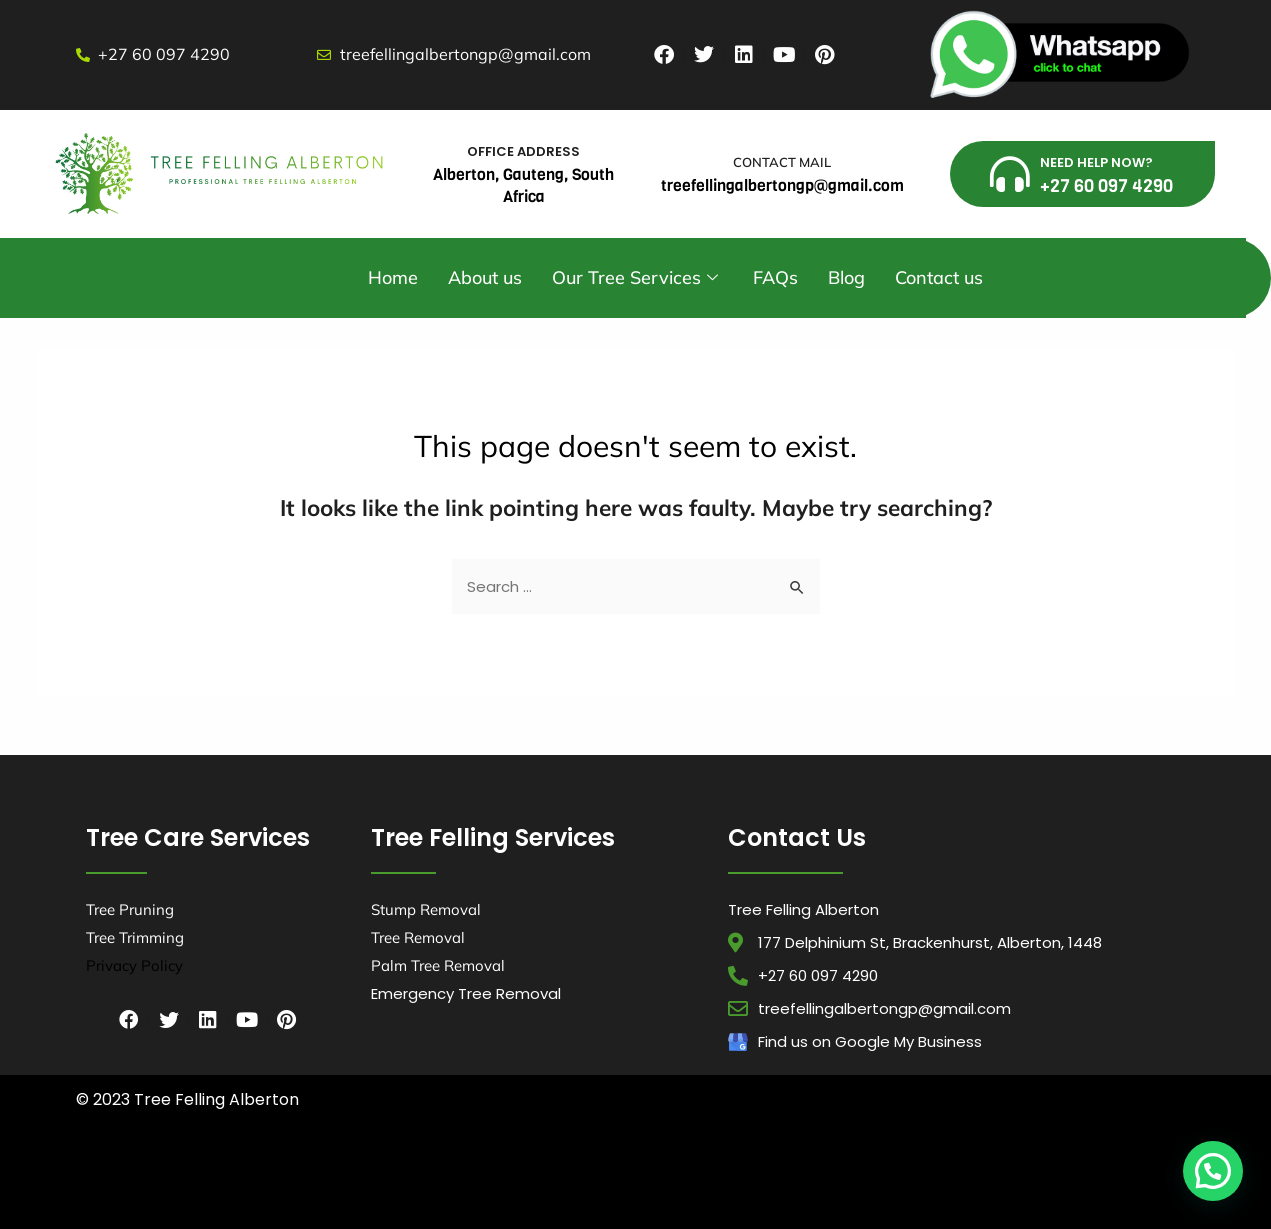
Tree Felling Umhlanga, (465, 1171)
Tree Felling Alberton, (568, 1171)
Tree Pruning (130, 909)
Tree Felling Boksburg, (864, 1171)
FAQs (775, 277)
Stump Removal (426, 909)
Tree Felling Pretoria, (505, 1190)
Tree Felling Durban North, (349, 1171)
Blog (846, 277)
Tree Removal (418, 937)
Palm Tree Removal (438, 965)
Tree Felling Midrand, (406, 1190)
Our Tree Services (637, 277)
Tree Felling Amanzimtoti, (134, 1171)
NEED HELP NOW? (1096, 162)
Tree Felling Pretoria (244, 1208)
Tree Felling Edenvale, (1071, 1171)
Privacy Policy (134, 965)
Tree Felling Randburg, (607, 1190)
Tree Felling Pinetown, (671, 1171)
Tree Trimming (135, 937)
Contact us (939, 277)
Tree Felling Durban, (240, 1171)
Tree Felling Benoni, (768, 1171)
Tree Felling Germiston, (180, 1190)
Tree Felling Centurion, (970, 1171)
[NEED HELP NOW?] (1010, 174)
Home (393, 277)
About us (485, 277)
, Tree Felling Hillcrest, (148, 1208)
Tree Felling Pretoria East (914, 1190)
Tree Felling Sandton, (709, 1190)
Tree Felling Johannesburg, (295, 1190)
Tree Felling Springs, (807, 1190)
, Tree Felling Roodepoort (1029, 1190)
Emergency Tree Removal (466, 993)
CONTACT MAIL (782, 162)
